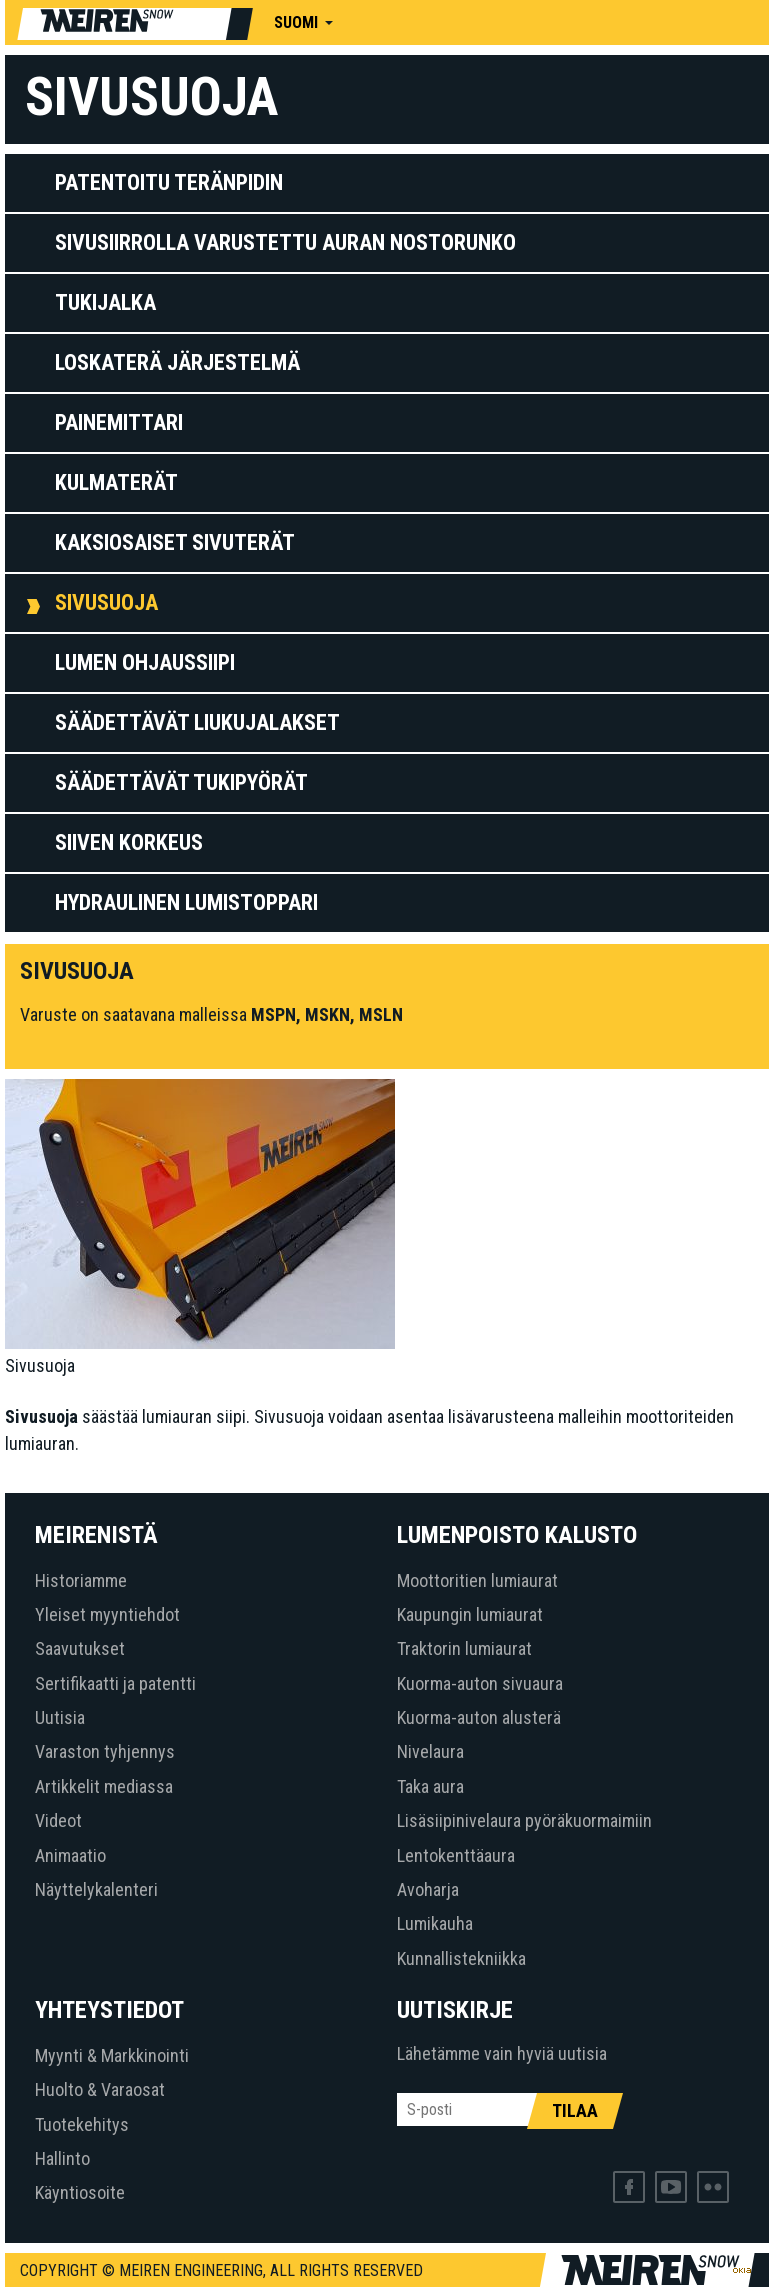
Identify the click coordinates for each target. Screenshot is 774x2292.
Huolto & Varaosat (100, 2089)
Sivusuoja (106, 602)
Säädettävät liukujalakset (197, 722)
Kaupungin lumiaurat (470, 1614)
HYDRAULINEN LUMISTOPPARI (186, 902)
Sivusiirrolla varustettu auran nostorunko (285, 242)
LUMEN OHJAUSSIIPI (145, 662)
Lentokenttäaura (456, 1855)
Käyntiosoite (80, 2192)
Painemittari (119, 422)
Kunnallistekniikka (461, 1958)
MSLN (381, 1014)
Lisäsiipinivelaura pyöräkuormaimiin (524, 1820)
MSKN (327, 1014)
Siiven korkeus (129, 842)
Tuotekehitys (82, 2124)
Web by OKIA (742, 2270)
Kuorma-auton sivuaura (480, 1683)
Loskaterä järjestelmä (177, 362)
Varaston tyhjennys (105, 1751)
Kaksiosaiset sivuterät (175, 542)
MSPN (273, 1014)
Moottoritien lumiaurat (477, 1580)
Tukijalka (105, 302)
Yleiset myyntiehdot (107, 1614)
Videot (58, 1820)
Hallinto (62, 2158)
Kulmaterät (116, 482)
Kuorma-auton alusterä (479, 1717)
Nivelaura (430, 1751)
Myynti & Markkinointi (112, 2055)
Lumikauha (435, 1923)
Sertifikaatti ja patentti (115, 1683)
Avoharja (428, 1889)
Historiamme (81, 1580)
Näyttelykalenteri (96, 1889)
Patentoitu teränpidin (169, 182)
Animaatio (70, 1855)
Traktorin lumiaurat (464, 1648)
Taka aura (430, 1786)
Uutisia (60, 1717)
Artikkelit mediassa (104, 1786)
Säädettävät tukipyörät (181, 782)
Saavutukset (80, 1648)
